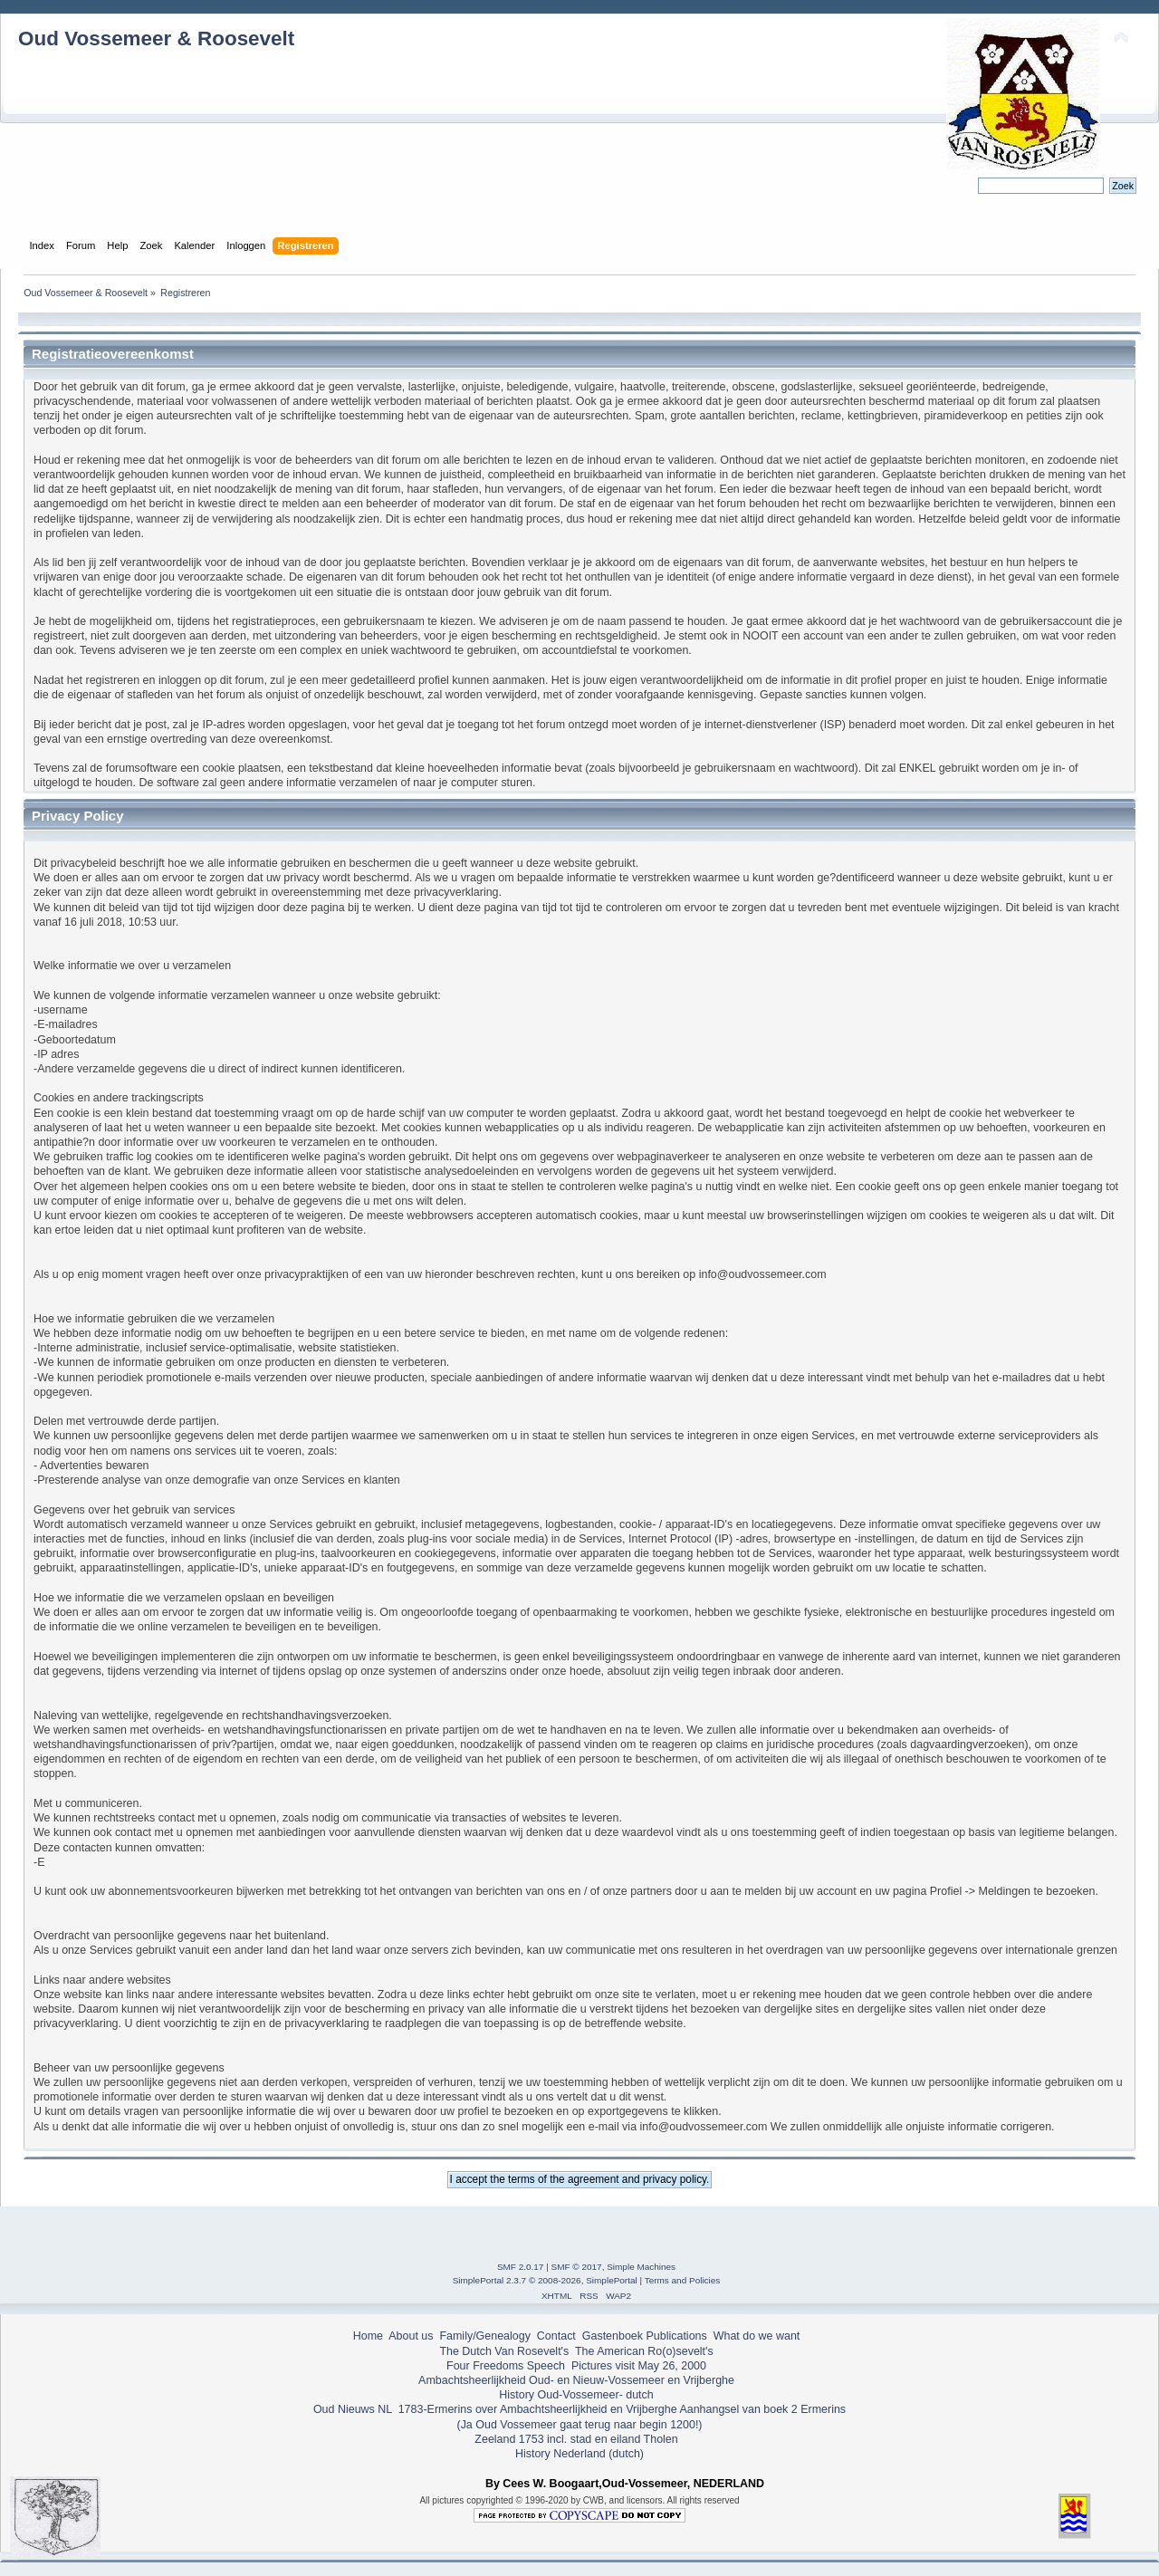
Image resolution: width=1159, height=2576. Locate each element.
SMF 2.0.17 (520, 2267)
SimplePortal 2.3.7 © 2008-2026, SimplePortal (545, 2280)
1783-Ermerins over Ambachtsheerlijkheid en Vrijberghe (535, 2409)
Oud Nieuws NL (352, 2409)
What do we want (757, 2336)
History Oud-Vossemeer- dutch (576, 2395)
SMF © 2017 (576, 2267)
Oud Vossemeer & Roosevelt (156, 38)
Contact (556, 2336)
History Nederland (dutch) (579, 2453)
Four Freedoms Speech (505, 2366)
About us (410, 2336)
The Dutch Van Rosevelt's (504, 2351)
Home (368, 2336)
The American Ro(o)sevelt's (644, 2351)
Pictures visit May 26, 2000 (638, 2366)
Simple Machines (641, 2267)
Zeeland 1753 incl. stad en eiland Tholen (575, 2439)
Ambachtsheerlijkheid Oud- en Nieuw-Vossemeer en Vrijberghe (576, 2380)
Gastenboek (612, 2336)
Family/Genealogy (485, 2336)
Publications (677, 2336)
